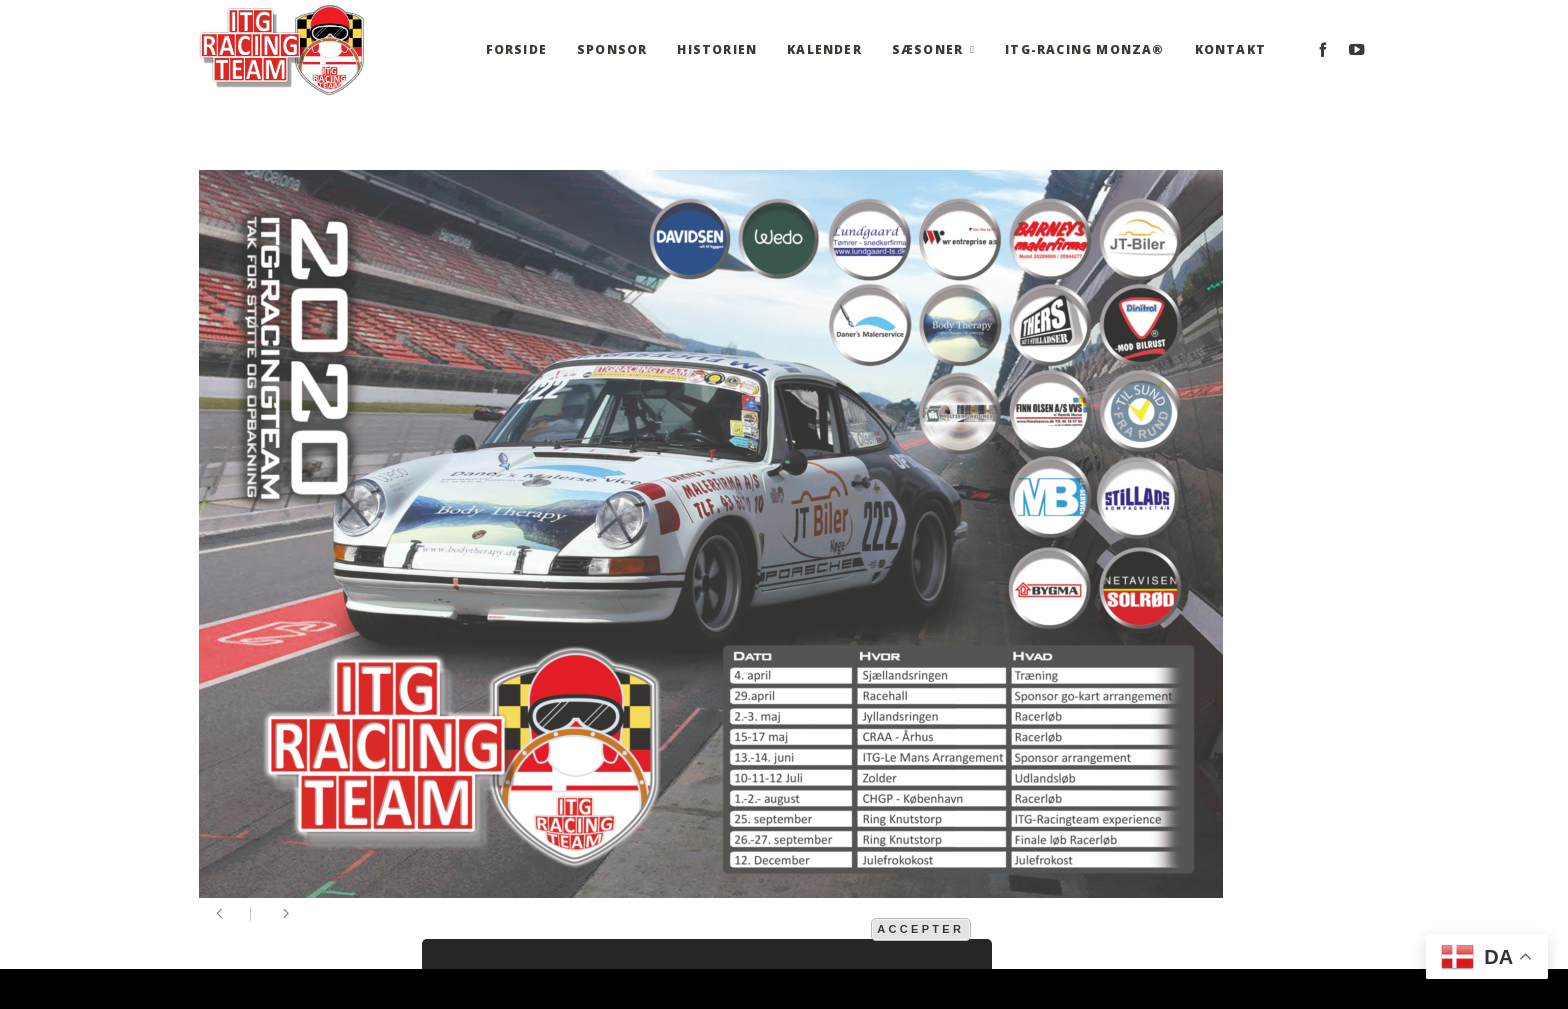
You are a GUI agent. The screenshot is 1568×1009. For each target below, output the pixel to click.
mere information (803, 928)
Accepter (920, 929)
